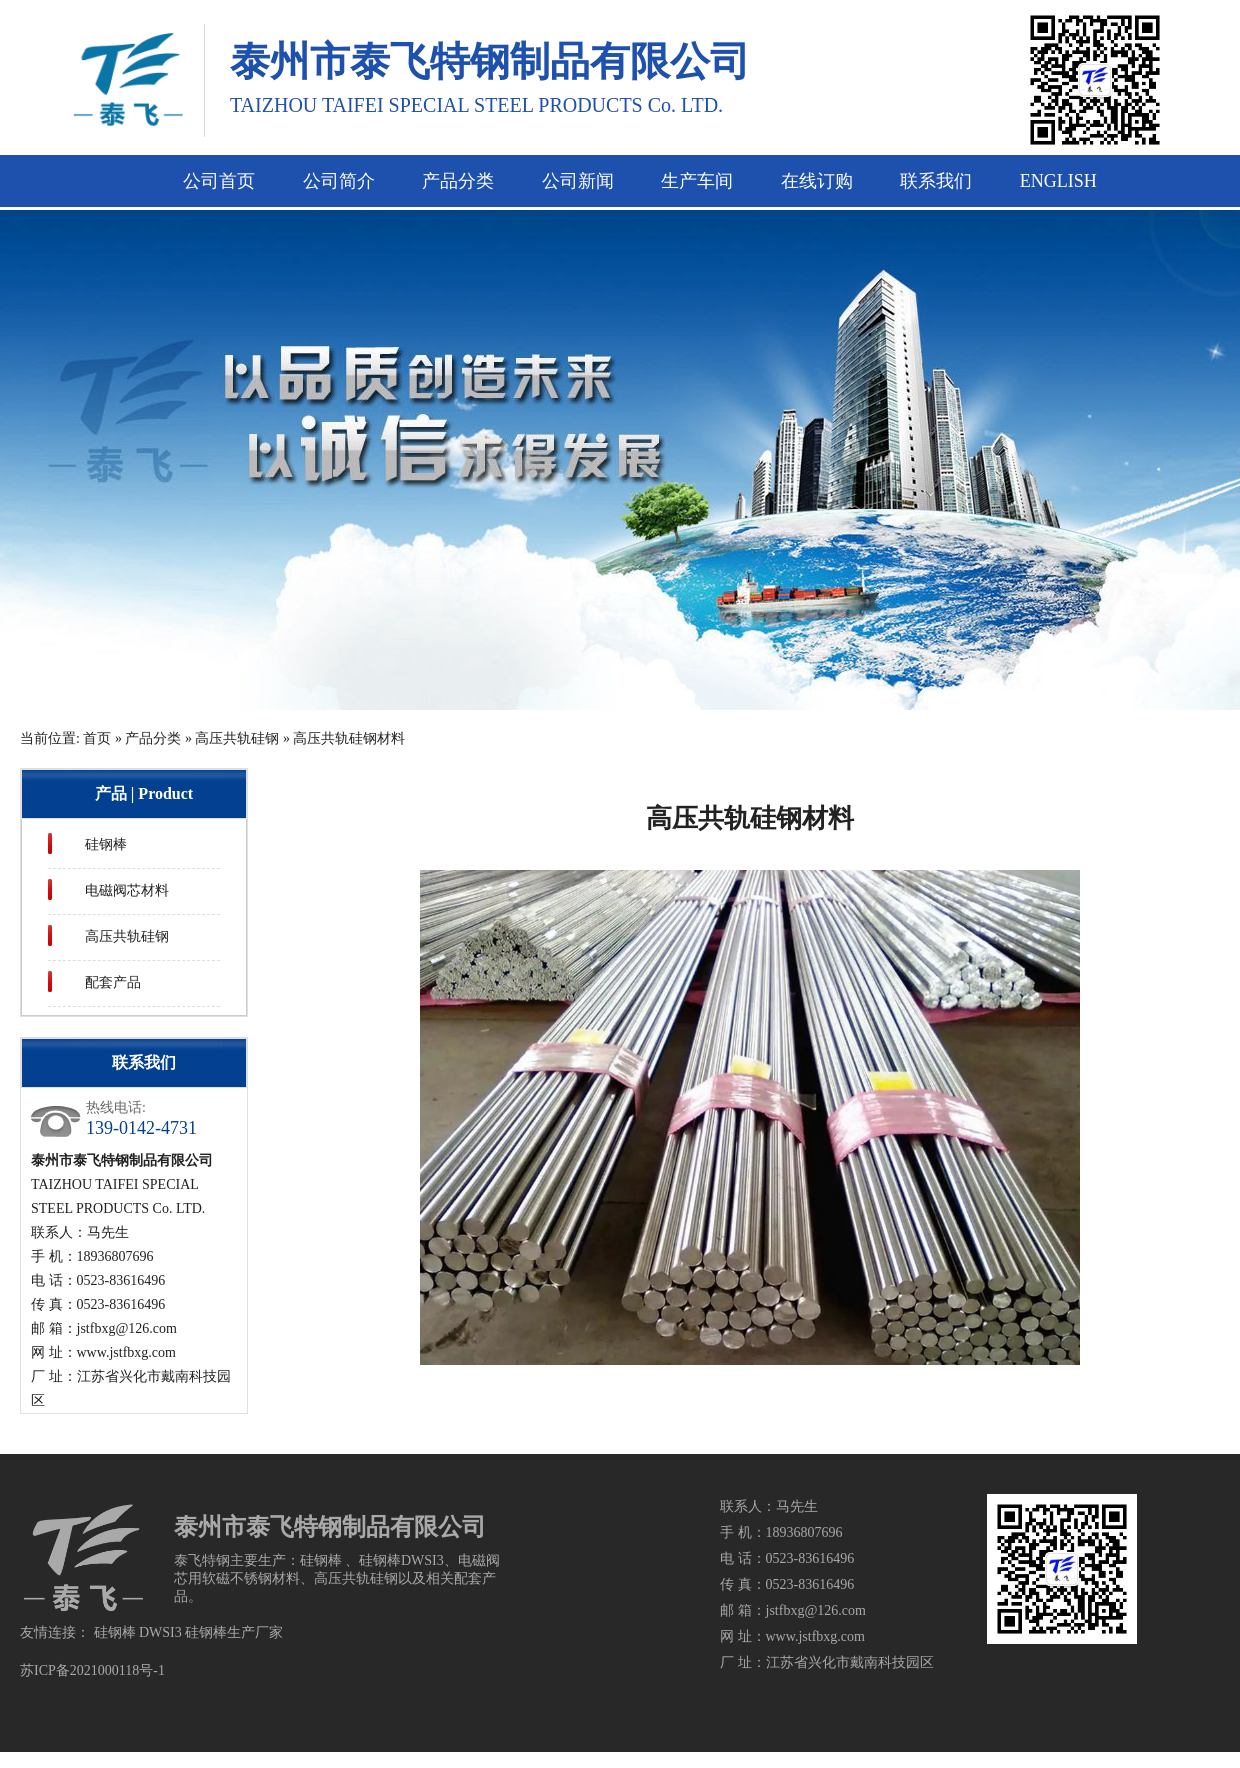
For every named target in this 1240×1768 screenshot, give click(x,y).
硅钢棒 (106, 844)
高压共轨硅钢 (237, 738)
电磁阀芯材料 (127, 890)
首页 (97, 738)
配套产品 (113, 982)
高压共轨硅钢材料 (349, 738)
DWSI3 (160, 1632)
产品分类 (153, 738)
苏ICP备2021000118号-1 (92, 1670)
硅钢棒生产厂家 (234, 1632)
